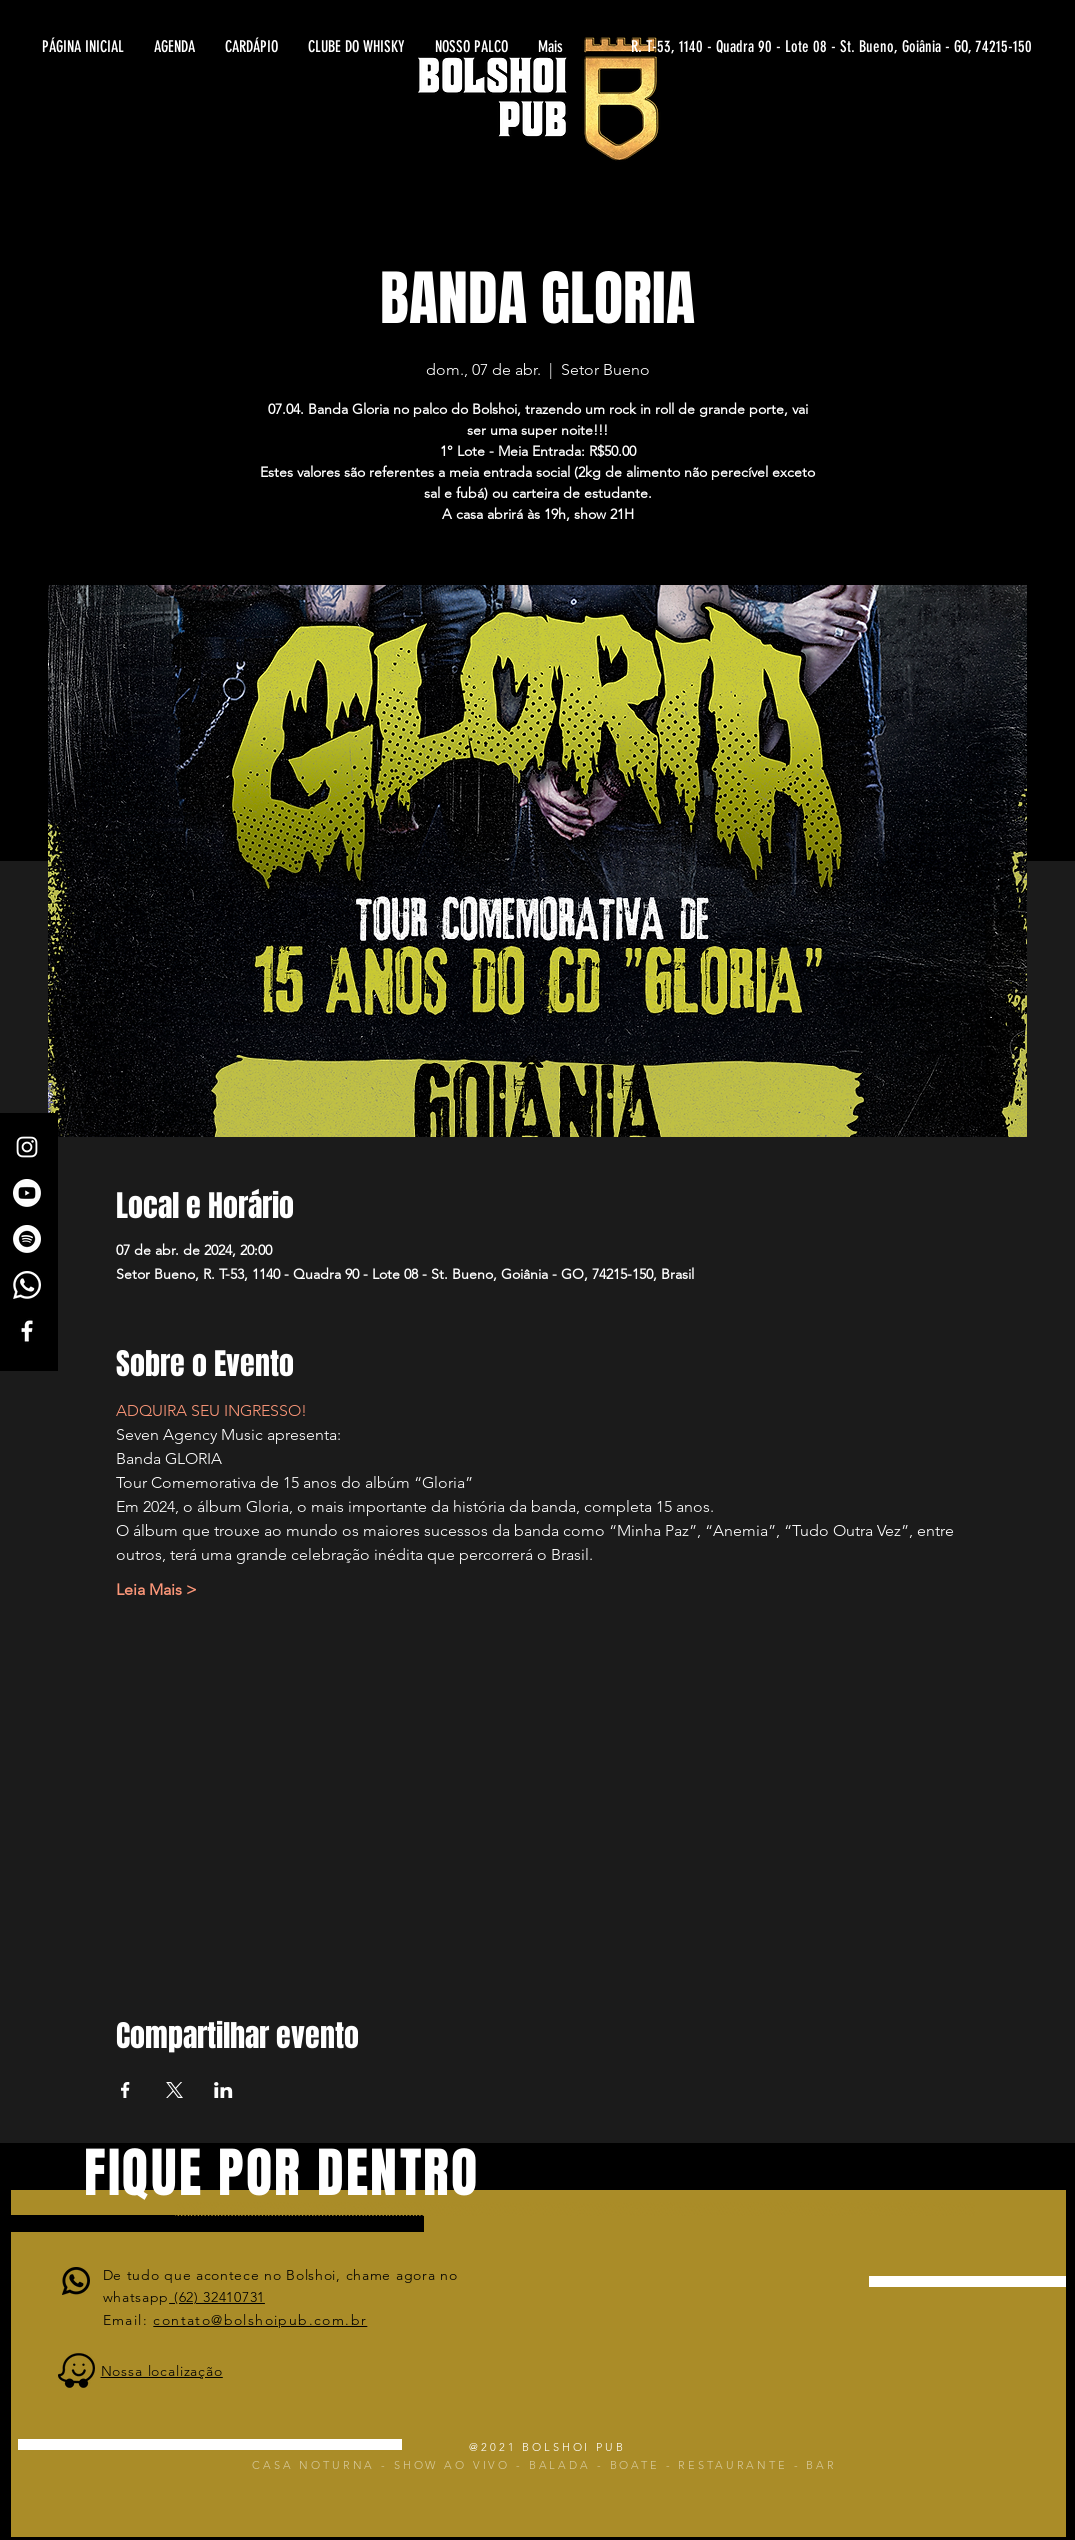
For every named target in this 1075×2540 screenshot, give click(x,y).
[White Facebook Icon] (27, 1331)
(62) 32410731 (217, 2297)
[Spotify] (27, 1239)
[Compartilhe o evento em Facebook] (125, 2090)
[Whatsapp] (27, 1285)
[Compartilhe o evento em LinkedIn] (223, 2090)
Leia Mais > (156, 1589)
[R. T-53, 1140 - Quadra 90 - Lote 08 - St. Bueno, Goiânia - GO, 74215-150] (836, 47)
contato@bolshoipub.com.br (260, 2320)
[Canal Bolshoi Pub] (27, 1193)
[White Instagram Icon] (27, 1147)
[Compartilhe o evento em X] (174, 2090)
